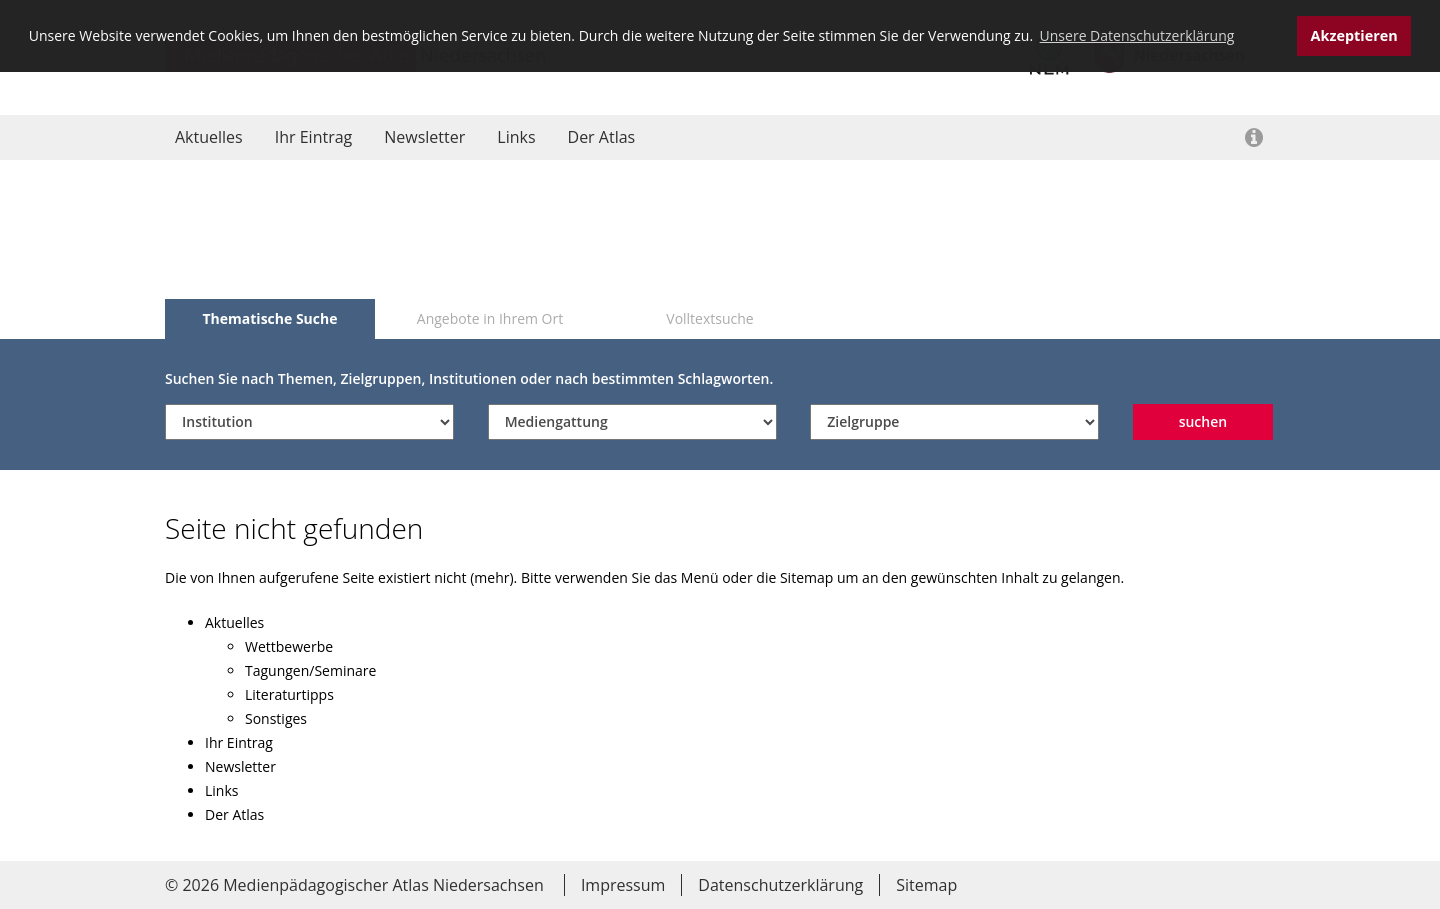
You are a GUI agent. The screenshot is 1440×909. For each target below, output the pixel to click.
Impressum (623, 885)
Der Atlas (602, 137)
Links (516, 137)
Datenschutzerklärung (780, 885)
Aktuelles (209, 137)
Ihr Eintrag (314, 137)
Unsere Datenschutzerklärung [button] (1137, 35)
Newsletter (424, 137)
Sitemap (926, 885)
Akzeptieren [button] (1354, 35)
